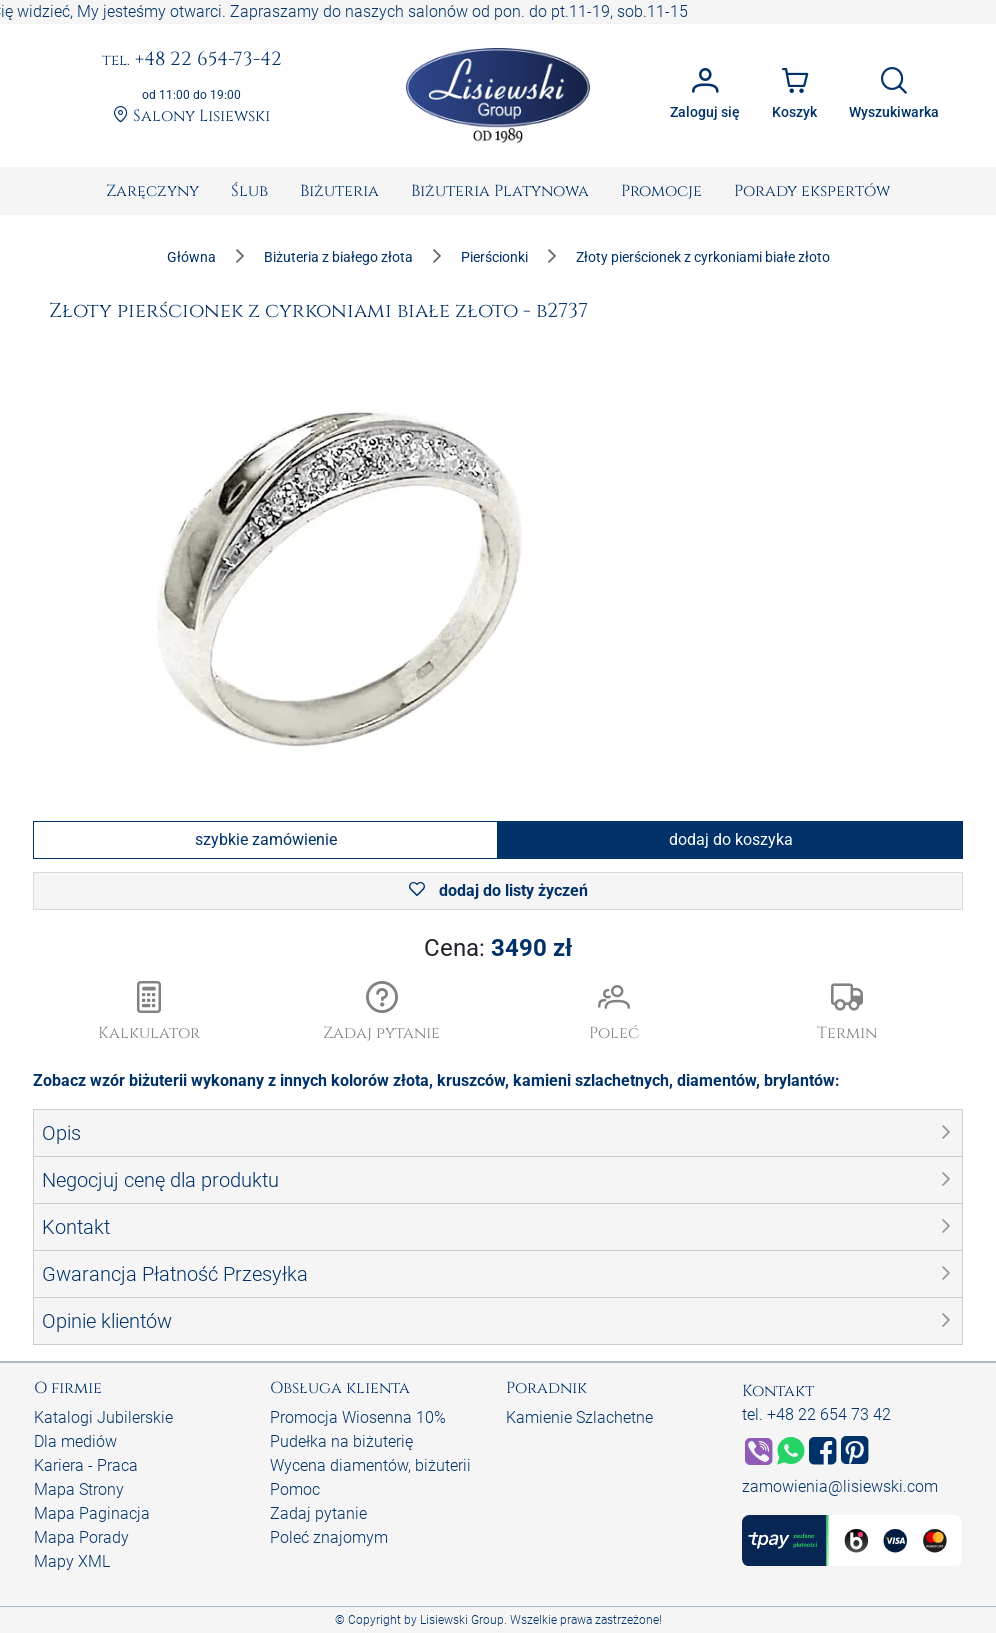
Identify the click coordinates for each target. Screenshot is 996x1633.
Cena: (498, 948)
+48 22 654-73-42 (192, 60)
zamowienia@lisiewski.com (840, 1486)
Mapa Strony (79, 1489)
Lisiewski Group (462, 1620)
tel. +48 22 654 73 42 (816, 1414)
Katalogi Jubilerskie (103, 1417)
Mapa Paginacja (92, 1513)
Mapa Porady (81, 1537)
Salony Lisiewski (191, 116)
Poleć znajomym (329, 1537)
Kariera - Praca (86, 1465)
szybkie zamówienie (266, 839)
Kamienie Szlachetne (579, 1417)
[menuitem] (152, 191)
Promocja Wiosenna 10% (358, 1417)
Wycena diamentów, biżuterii (370, 1465)
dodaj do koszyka (731, 839)
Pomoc (295, 1489)
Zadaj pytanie (318, 1513)
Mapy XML (72, 1561)
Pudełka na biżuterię (341, 1441)
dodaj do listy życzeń (498, 890)
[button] (382, 1013)
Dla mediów (75, 1441)
